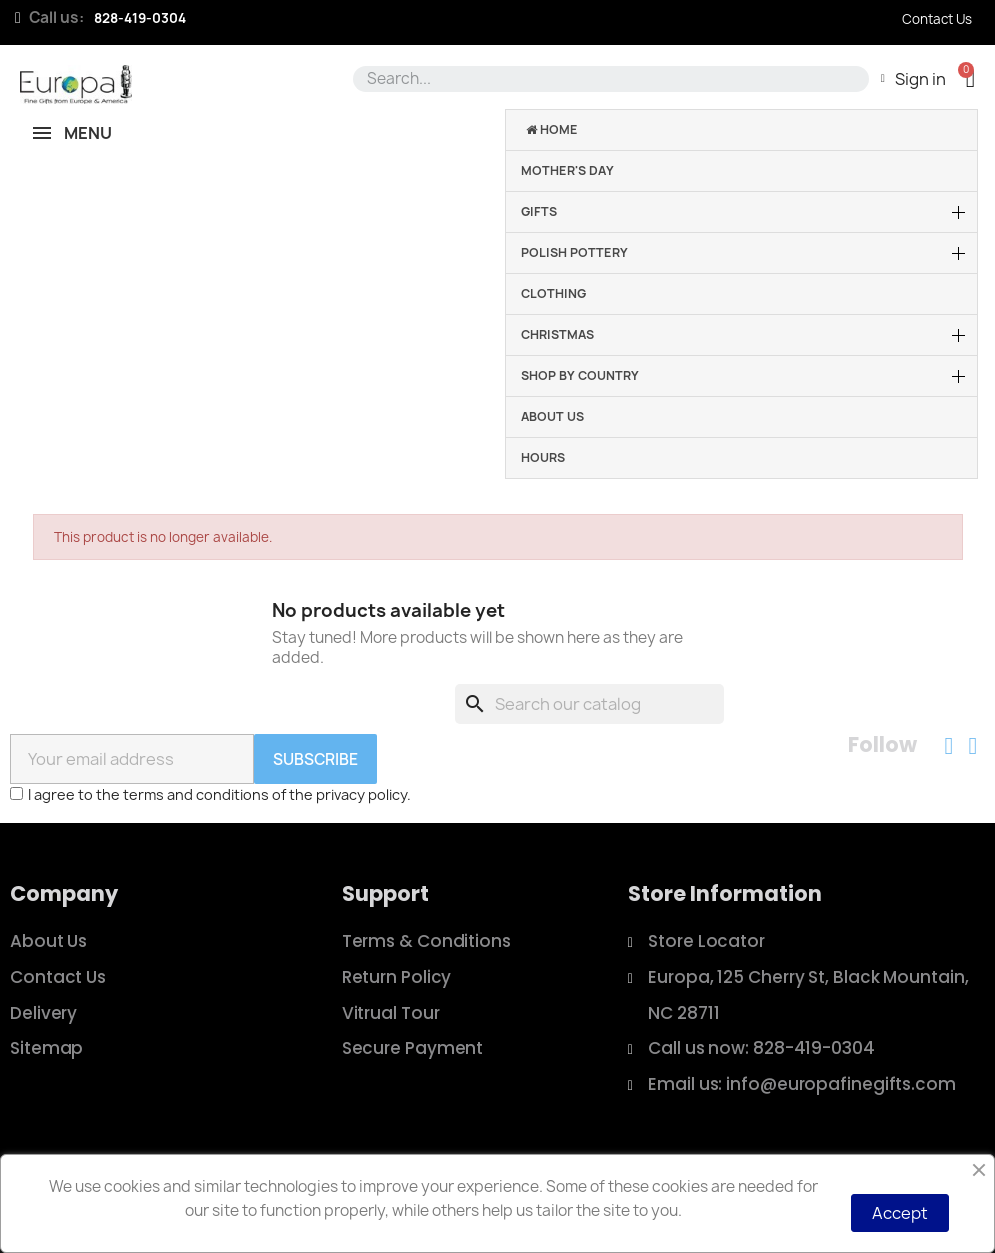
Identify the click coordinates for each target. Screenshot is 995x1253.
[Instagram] (973, 746)
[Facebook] (949, 746)
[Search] (589, 704)
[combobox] (607, 79)
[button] (970, 78)
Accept (900, 1213)
